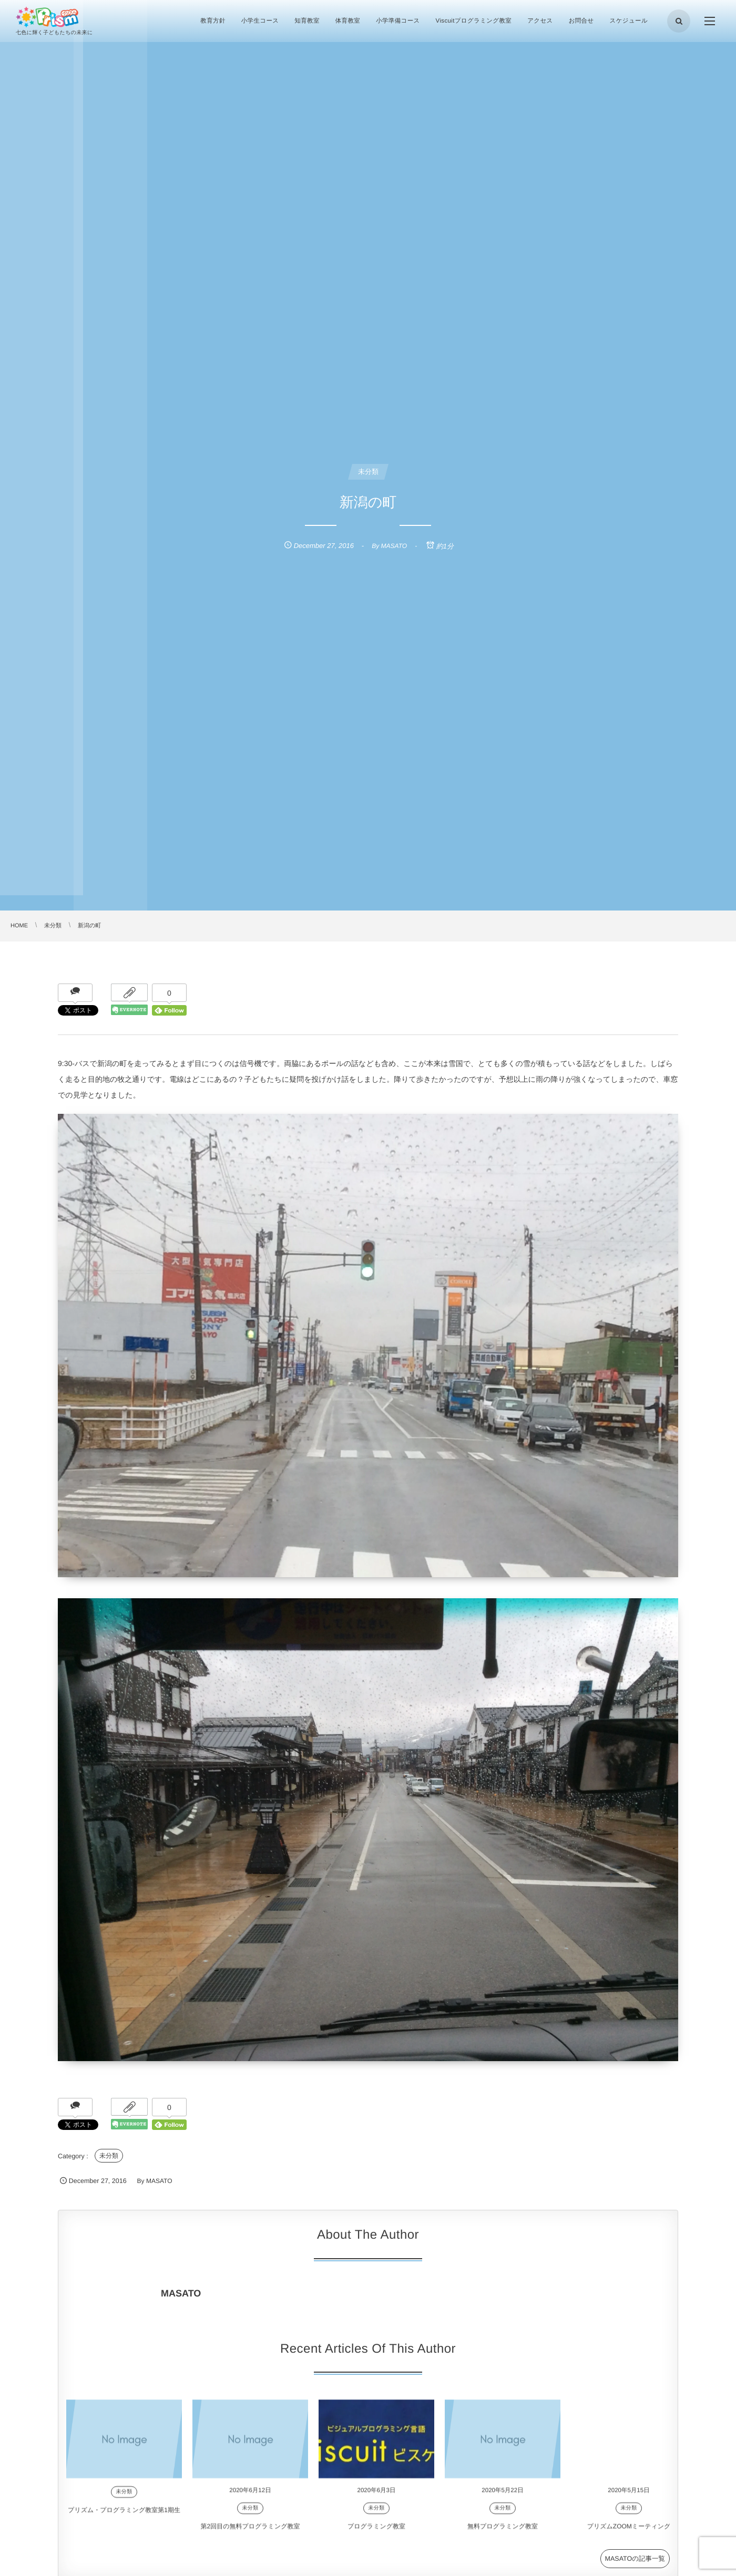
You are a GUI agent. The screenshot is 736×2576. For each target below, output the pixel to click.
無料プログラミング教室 (502, 2536)
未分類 (108, 2155)
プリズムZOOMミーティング (629, 2536)
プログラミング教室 (376, 2536)
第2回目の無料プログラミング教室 (250, 2536)
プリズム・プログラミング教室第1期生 (124, 2520)
